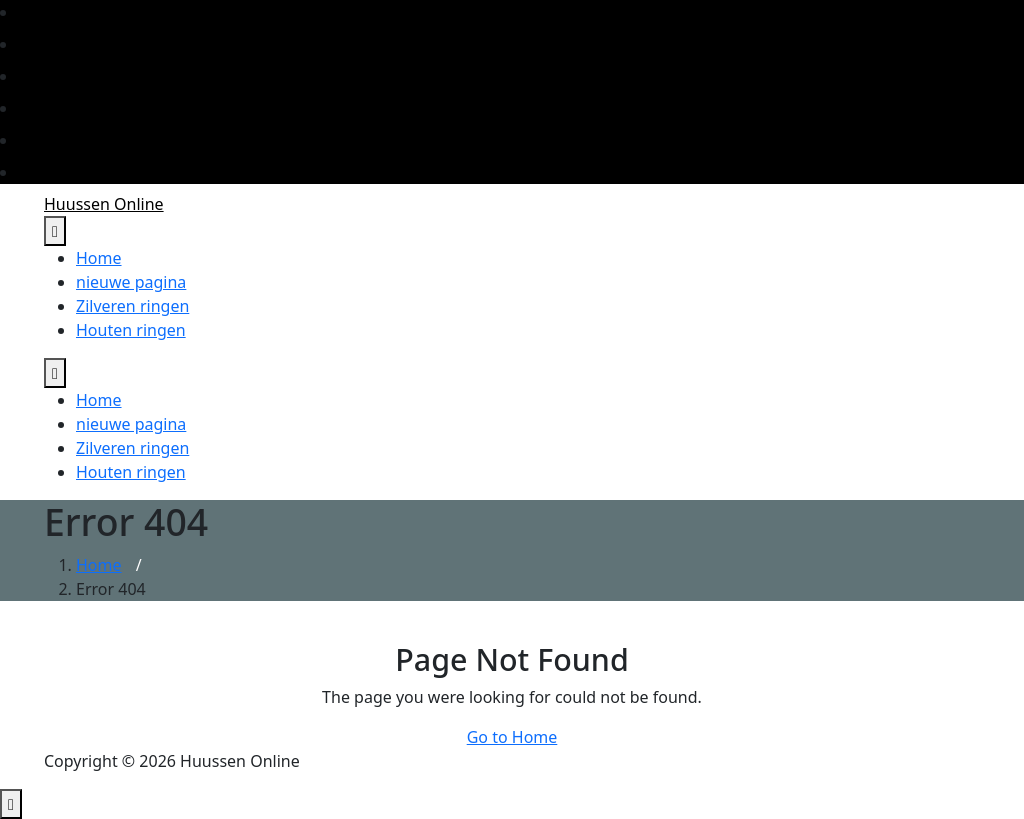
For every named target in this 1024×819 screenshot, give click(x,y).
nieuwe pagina (131, 282)
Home (99, 258)
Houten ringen (131, 330)
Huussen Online (104, 204)
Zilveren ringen (132, 306)
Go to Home (512, 737)
